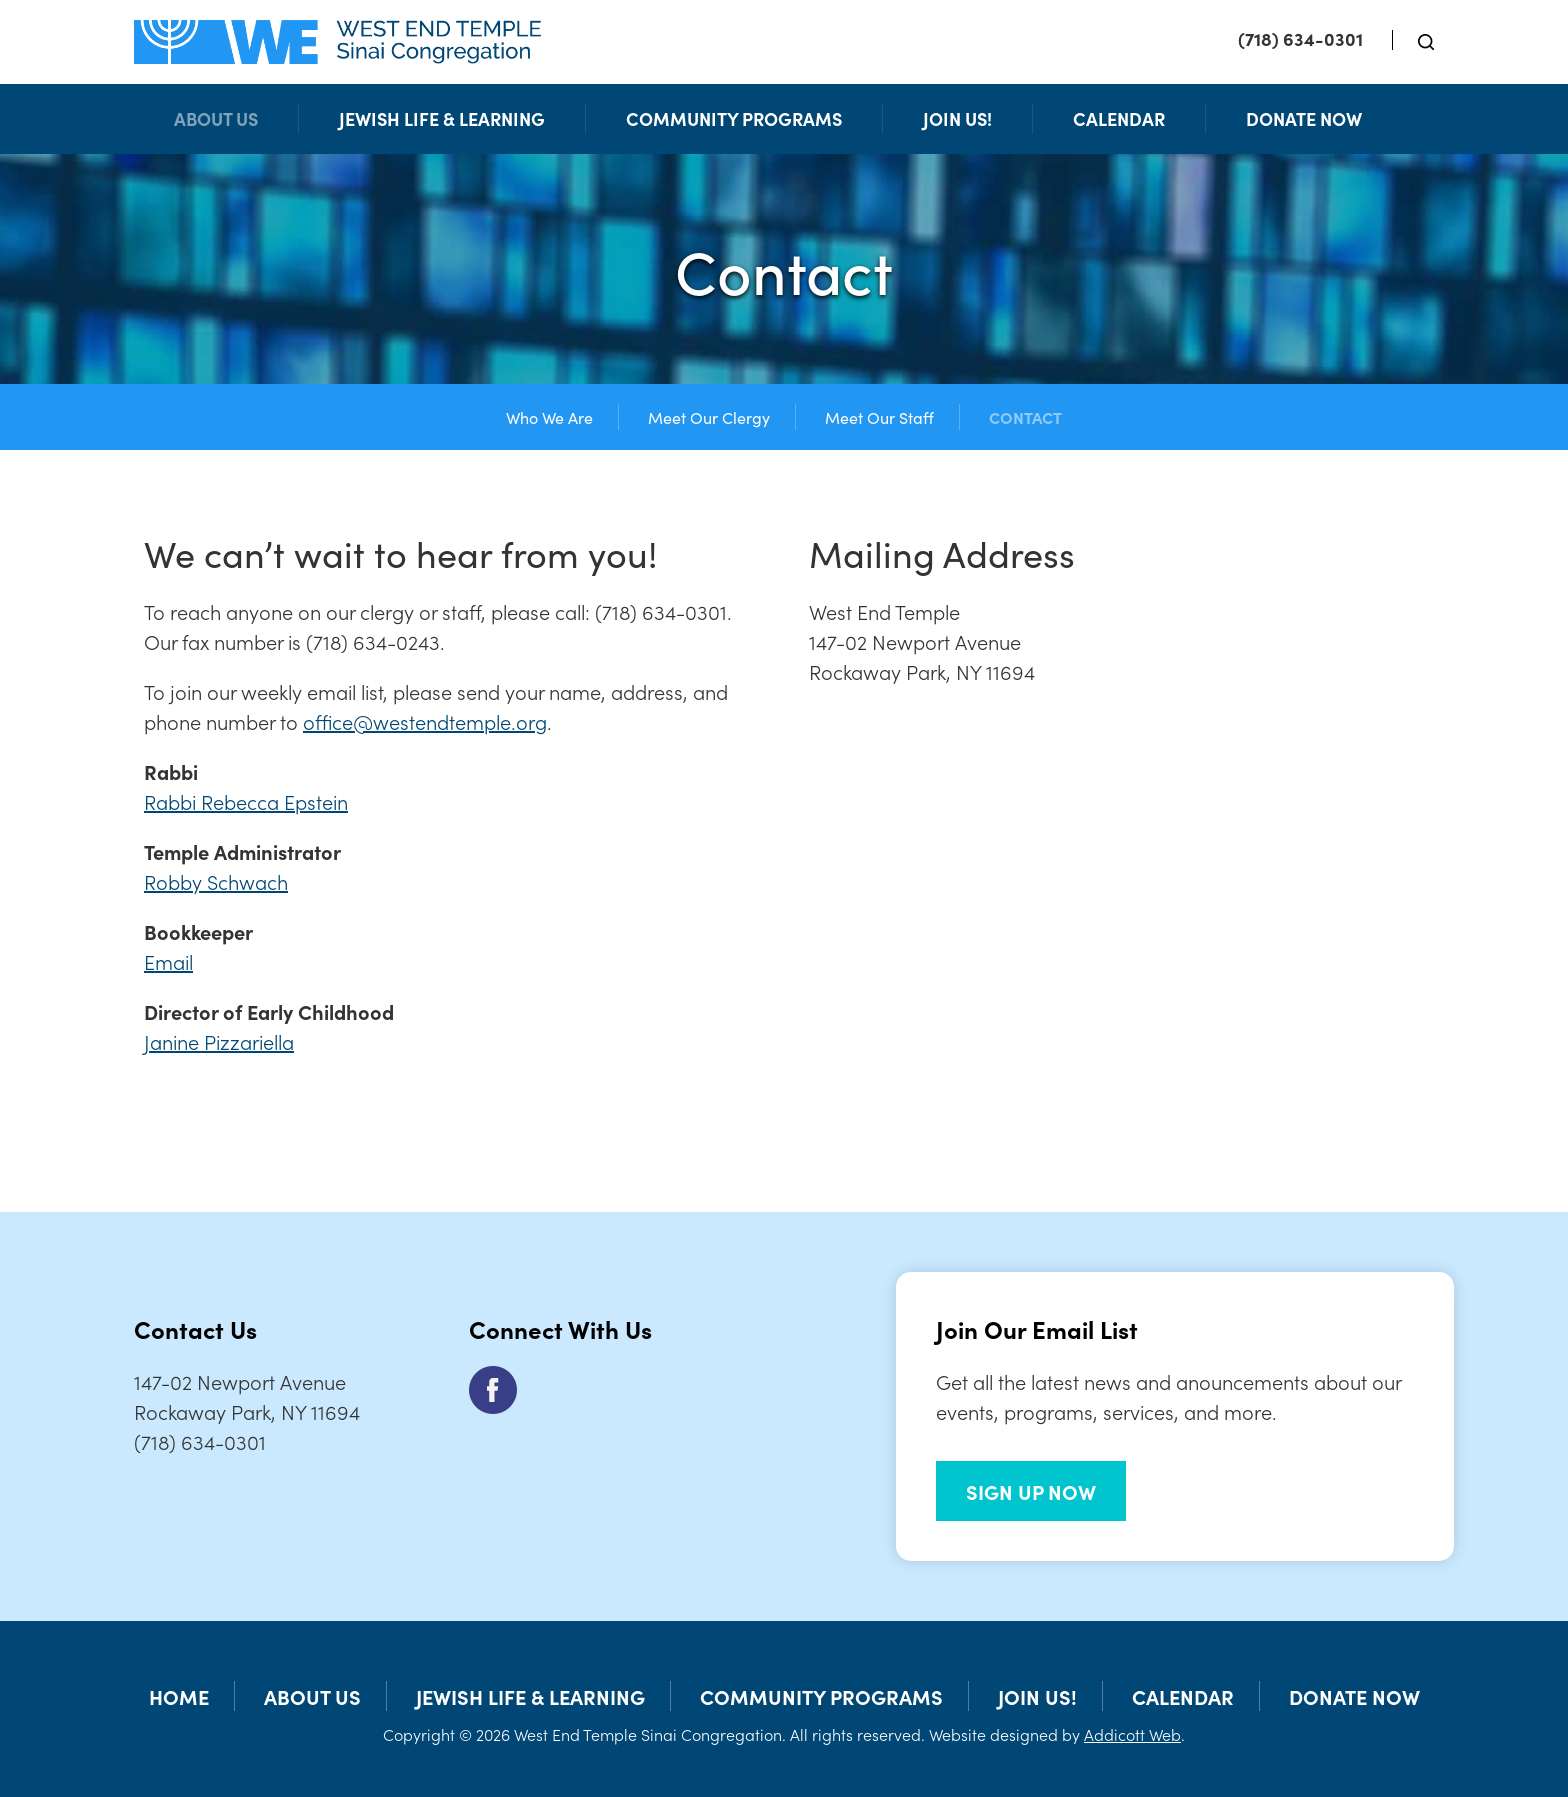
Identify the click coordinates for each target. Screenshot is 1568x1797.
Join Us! (957, 118)
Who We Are (549, 417)
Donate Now (1304, 118)
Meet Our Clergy (709, 417)
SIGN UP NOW (1031, 1491)
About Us (216, 118)
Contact (1025, 417)
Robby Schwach (216, 881)
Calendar (1119, 118)
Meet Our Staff (879, 417)
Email (168, 961)
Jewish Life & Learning (442, 118)
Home (179, 1696)
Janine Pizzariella (219, 1041)
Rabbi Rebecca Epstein (246, 801)
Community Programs (734, 118)
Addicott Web (1132, 1734)
